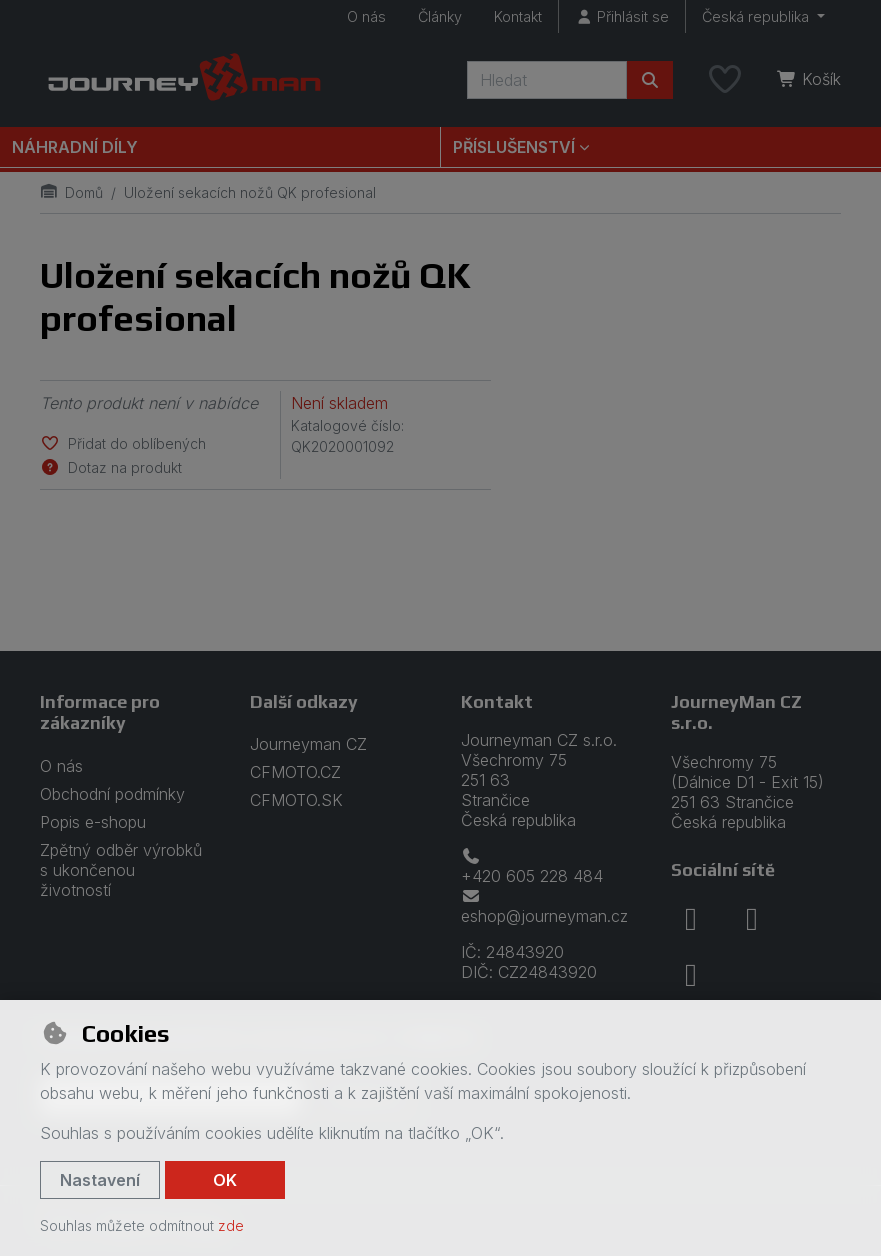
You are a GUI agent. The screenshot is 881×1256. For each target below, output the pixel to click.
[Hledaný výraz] (547, 80)
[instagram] (752, 919)
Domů (71, 192)
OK (225, 1180)
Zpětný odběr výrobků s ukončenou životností (121, 870)
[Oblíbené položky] (725, 80)
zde (231, 1225)
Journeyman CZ (308, 744)
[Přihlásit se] (622, 16)
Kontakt (518, 16)
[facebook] (691, 919)
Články (440, 16)
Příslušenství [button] (514, 147)
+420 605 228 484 (532, 867)
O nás (366, 16)
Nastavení (100, 1180)
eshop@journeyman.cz (544, 907)
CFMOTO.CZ (295, 772)
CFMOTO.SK (296, 800)
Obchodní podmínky (112, 794)
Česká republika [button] (757, 16)
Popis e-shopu (93, 822)
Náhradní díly (75, 147)
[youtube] (691, 975)
